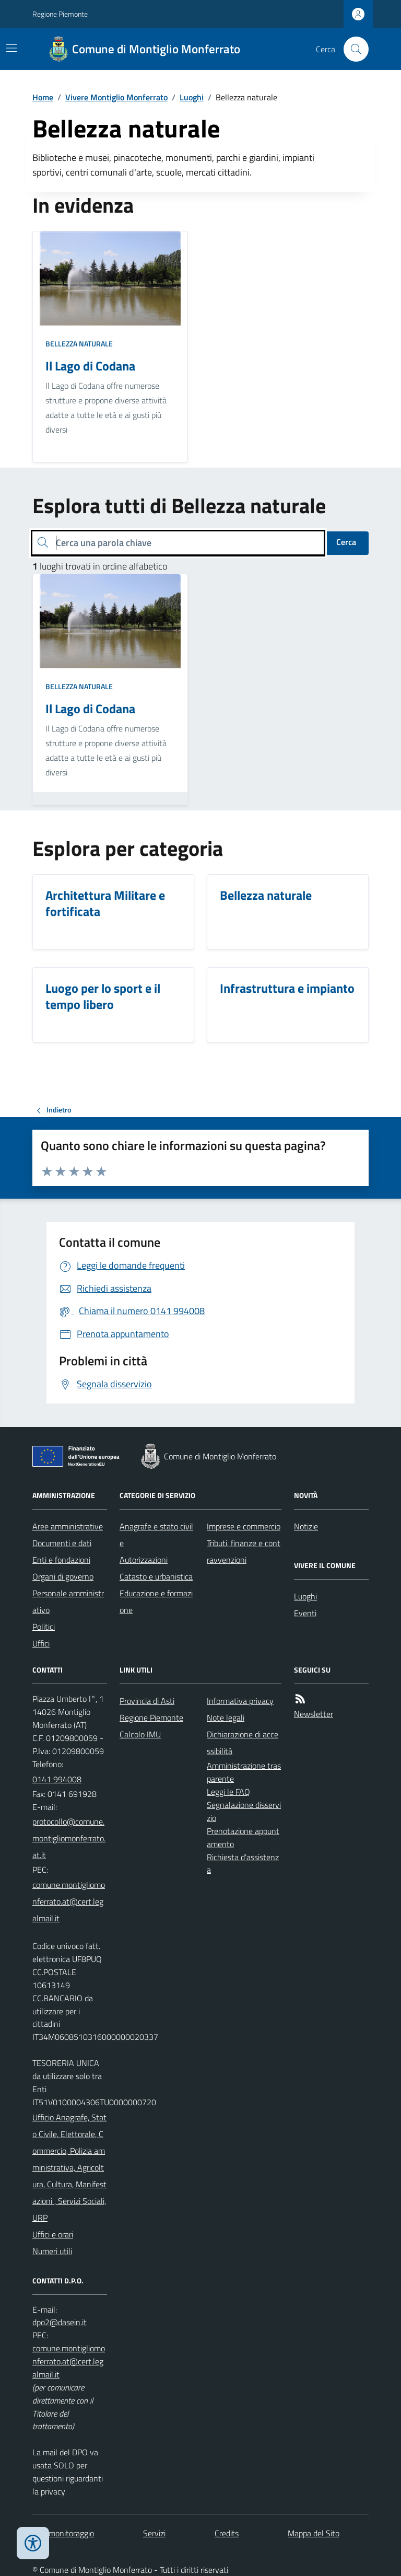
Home (42, 97)
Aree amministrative (67, 1526)
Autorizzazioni (144, 1559)
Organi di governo (62, 1576)
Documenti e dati (61, 1543)
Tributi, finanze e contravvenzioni (243, 1551)
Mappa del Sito (313, 2533)
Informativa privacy (240, 1701)
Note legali (225, 1717)
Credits (227, 2533)
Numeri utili (52, 2251)
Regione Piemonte (60, 13)
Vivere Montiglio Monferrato (116, 97)
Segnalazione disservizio (244, 1811)
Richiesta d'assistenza (243, 1863)
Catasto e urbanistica (156, 1576)
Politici (43, 1626)
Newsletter (313, 1714)
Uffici (41, 1643)
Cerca (346, 542)
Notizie (306, 1526)
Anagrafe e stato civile (156, 1534)
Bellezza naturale (79, 343)
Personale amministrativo (68, 1601)
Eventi (305, 1613)
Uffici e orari (52, 2234)
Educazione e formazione (156, 1601)
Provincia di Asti (147, 1701)
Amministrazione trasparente (244, 1772)
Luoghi (192, 97)
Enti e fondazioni (61, 1559)
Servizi (154, 2533)
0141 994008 (56, 1779)
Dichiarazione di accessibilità (242, 1742)
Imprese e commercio (243, 1526)
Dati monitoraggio (63, 2533)
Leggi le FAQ (228, 1791)
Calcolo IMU (140, 1734)
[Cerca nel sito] (352, 49)
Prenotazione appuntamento (243, 1837)
